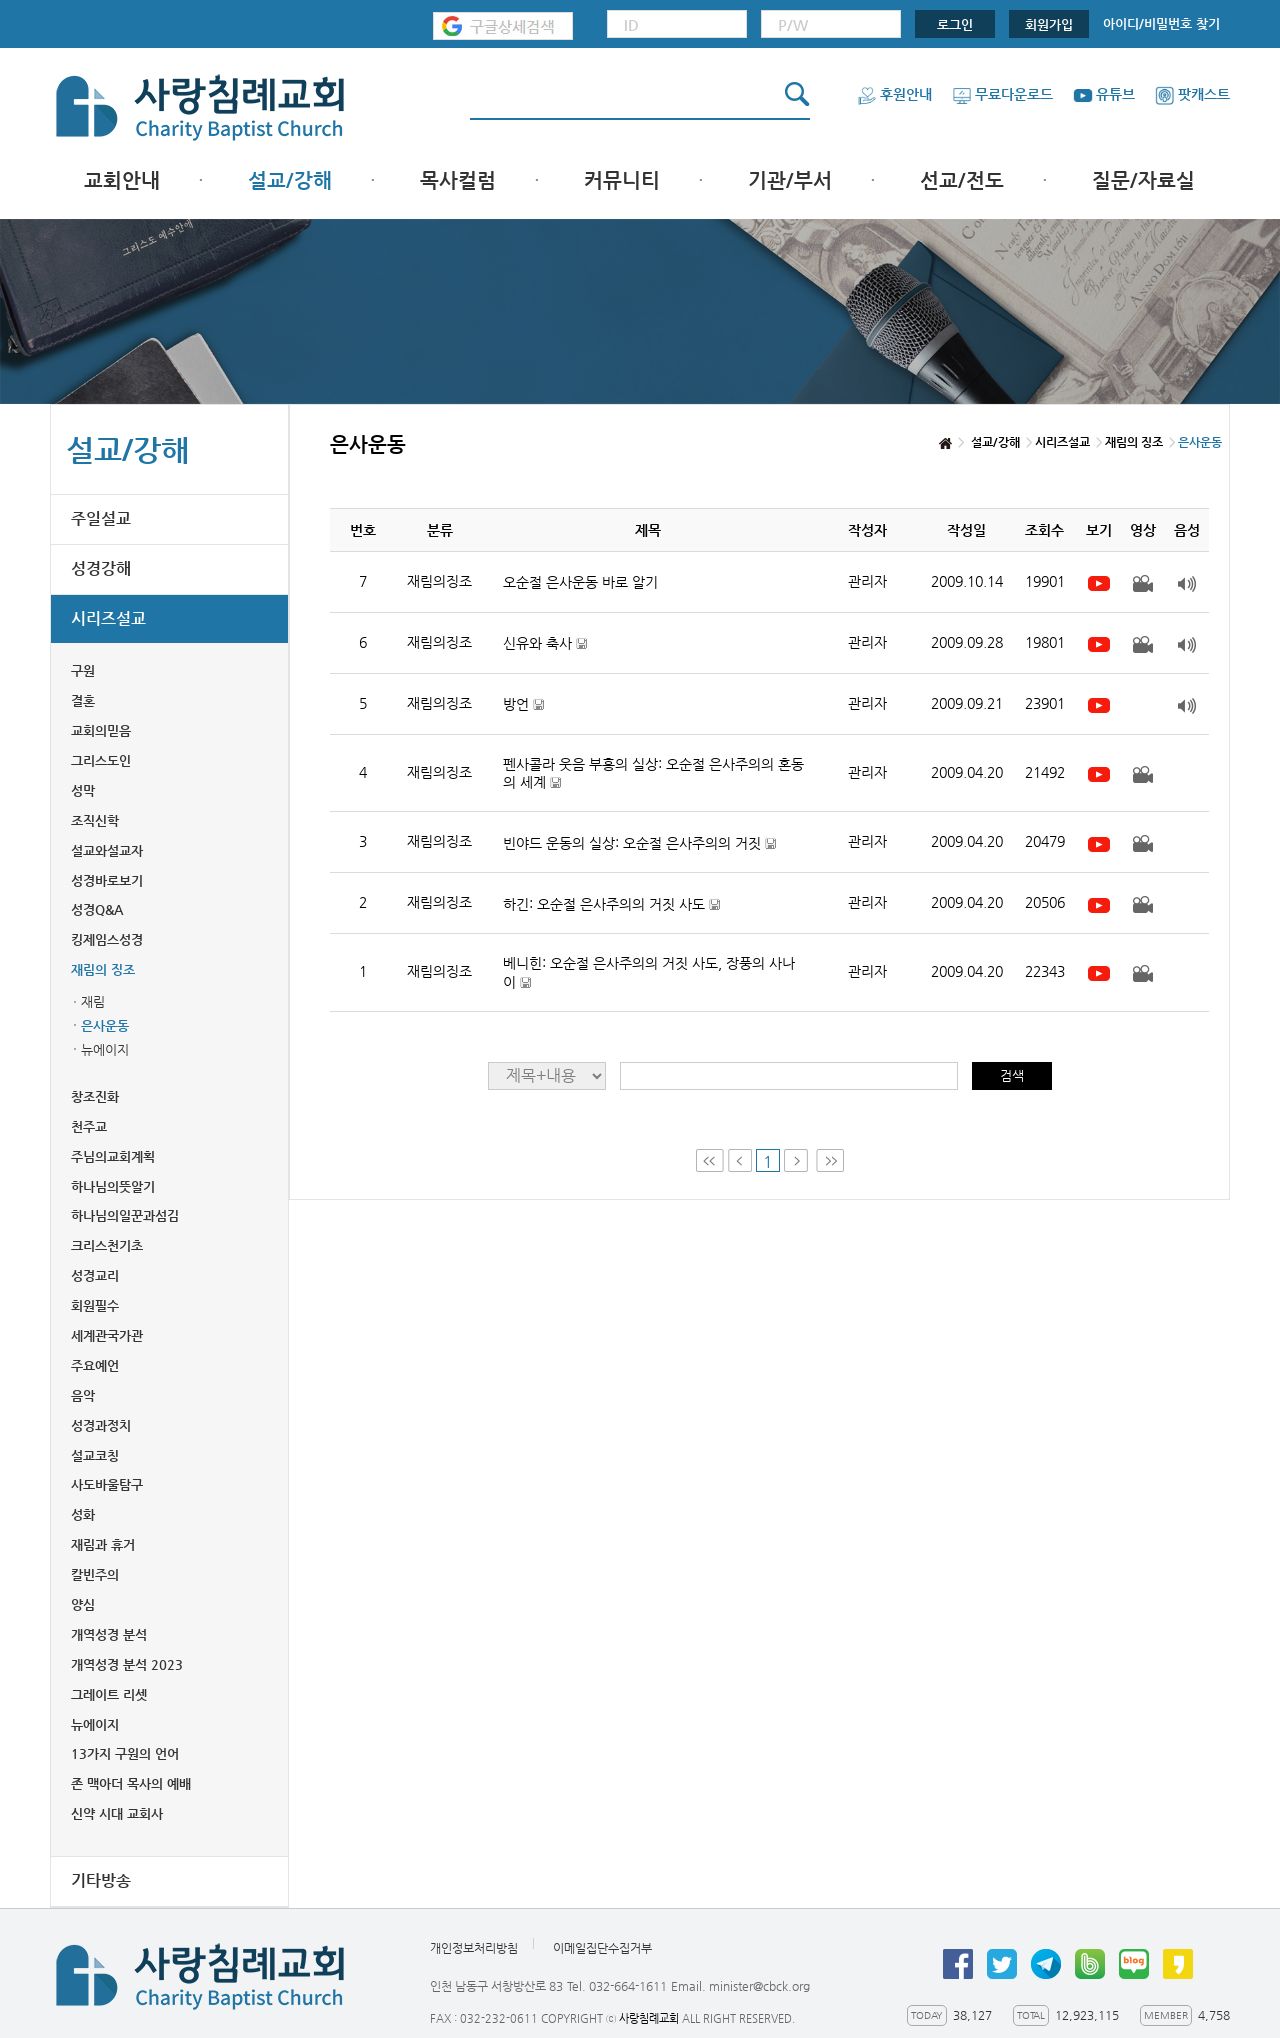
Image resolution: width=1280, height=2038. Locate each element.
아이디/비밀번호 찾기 (1161, 23)
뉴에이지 (105, 1049)
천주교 (89, 1126)
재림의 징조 (103, 969)
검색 (1012, 1075)
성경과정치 (101, 1425)
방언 (523, 704)
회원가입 (1049, 24)
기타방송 (101, 1880)
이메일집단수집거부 (602, 1948)
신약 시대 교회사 (117, 1813)
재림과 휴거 (103, 1544)
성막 (83, 790)
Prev (740, 1160)
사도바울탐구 (107, 1484)
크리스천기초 (107, 1245)
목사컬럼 (458, 180)
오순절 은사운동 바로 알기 (580, 582)
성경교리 (95, 1275)
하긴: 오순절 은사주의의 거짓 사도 (611, 904)
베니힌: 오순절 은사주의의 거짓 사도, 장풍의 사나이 (649, 972)
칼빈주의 (95, 1574)
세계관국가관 (107, 1335)
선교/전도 (962, 180)
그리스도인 (101, 760)
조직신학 (95, 820)
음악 (83, 1395)
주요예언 (95, 1365)
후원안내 (894, 94)
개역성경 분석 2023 (127, 1664)
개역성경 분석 (109, 1634)
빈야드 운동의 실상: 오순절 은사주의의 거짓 (639, 843)
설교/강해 (290, 180)
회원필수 (95, 1305)
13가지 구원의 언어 (125, 1753)
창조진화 (95, 1096)
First (710, 1160)
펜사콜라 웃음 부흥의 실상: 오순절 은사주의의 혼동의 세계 (653, 773)
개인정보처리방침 (474, 1948)
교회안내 (122, 180)
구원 (83, 670)
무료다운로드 (1002, 94)
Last (830, 1160)
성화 (83, 1514)
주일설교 (101, 518)
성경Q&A (97, 909)
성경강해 (101, 568)
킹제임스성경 (107, 939)
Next (798, 1160)
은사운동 (105, 1025)
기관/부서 (790, 180)
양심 (83, 1604)
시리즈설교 (108, 618)
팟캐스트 (1192, 94)
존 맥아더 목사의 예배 (131, 1783)
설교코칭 (95, 1455)
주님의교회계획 (113, 1156)
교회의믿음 (101, 730)
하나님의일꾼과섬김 (125, 1215)
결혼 (83, 700)
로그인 (955, 24)
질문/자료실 (1143, 180)
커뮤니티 (622, 180)
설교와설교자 (107, 850)
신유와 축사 (545, 643)
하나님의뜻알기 (113, 1186)
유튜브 (1104, 94)
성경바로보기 (107, 880)
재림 (93, 1001)
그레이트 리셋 (109, 1694)
